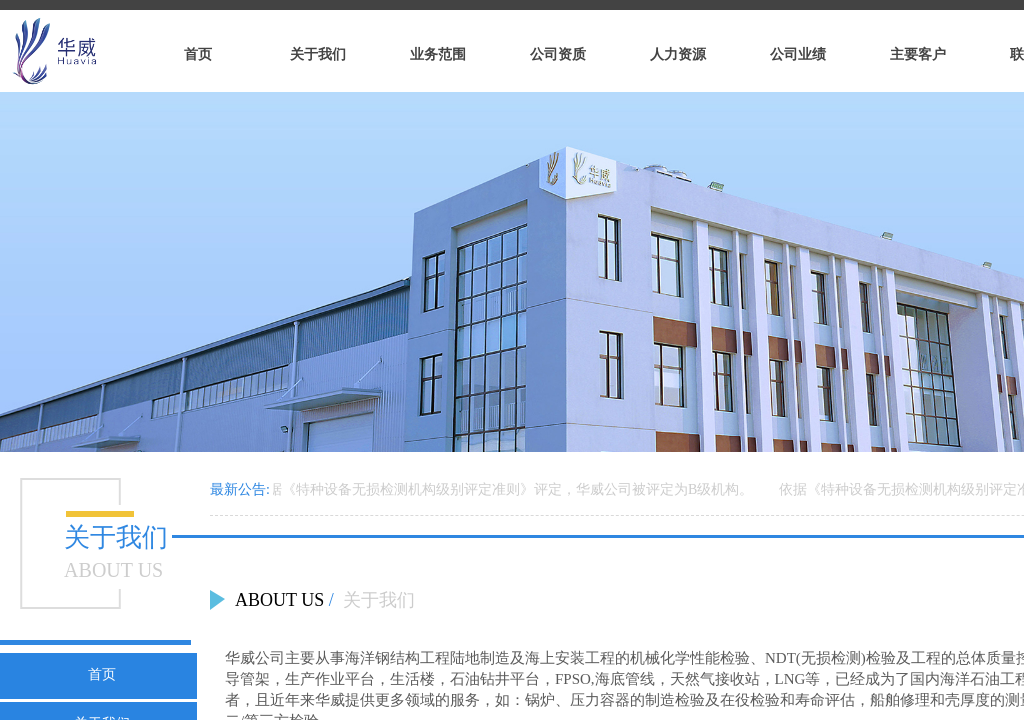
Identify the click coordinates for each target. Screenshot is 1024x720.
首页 (102, 674)
